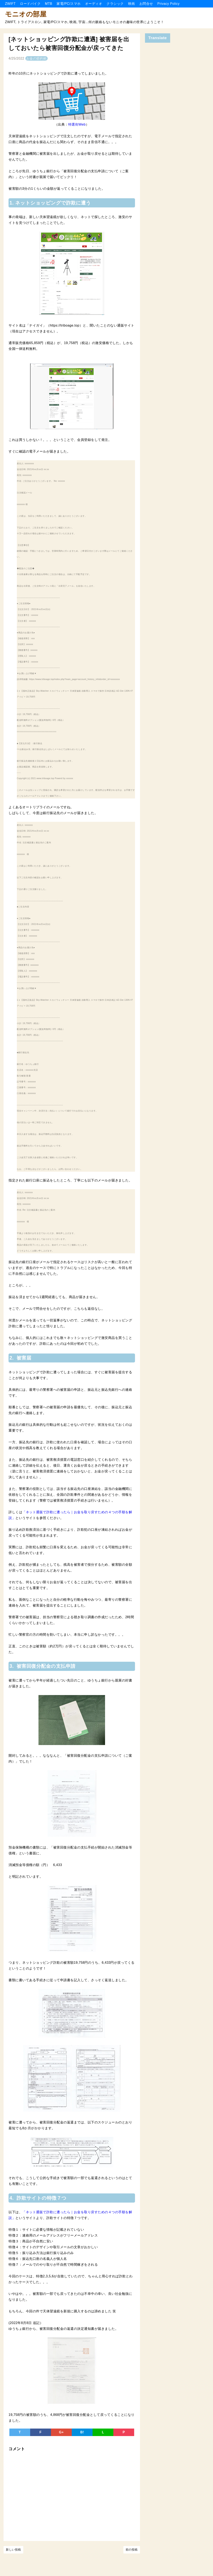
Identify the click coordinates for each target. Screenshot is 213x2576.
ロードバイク (31, 3)
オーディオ (94, 3)
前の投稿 (132, 2549)
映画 (132, 3)
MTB (49, 3)
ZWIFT (11, 3)
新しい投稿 (13, 2549)
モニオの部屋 (25, 14)
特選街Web (77, 124)
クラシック (115, 3)
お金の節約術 (36, 58)
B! (82, 2432)
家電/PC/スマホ (69, 3)
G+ (61, 2432)
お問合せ (146, 3)
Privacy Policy (168, 3)
